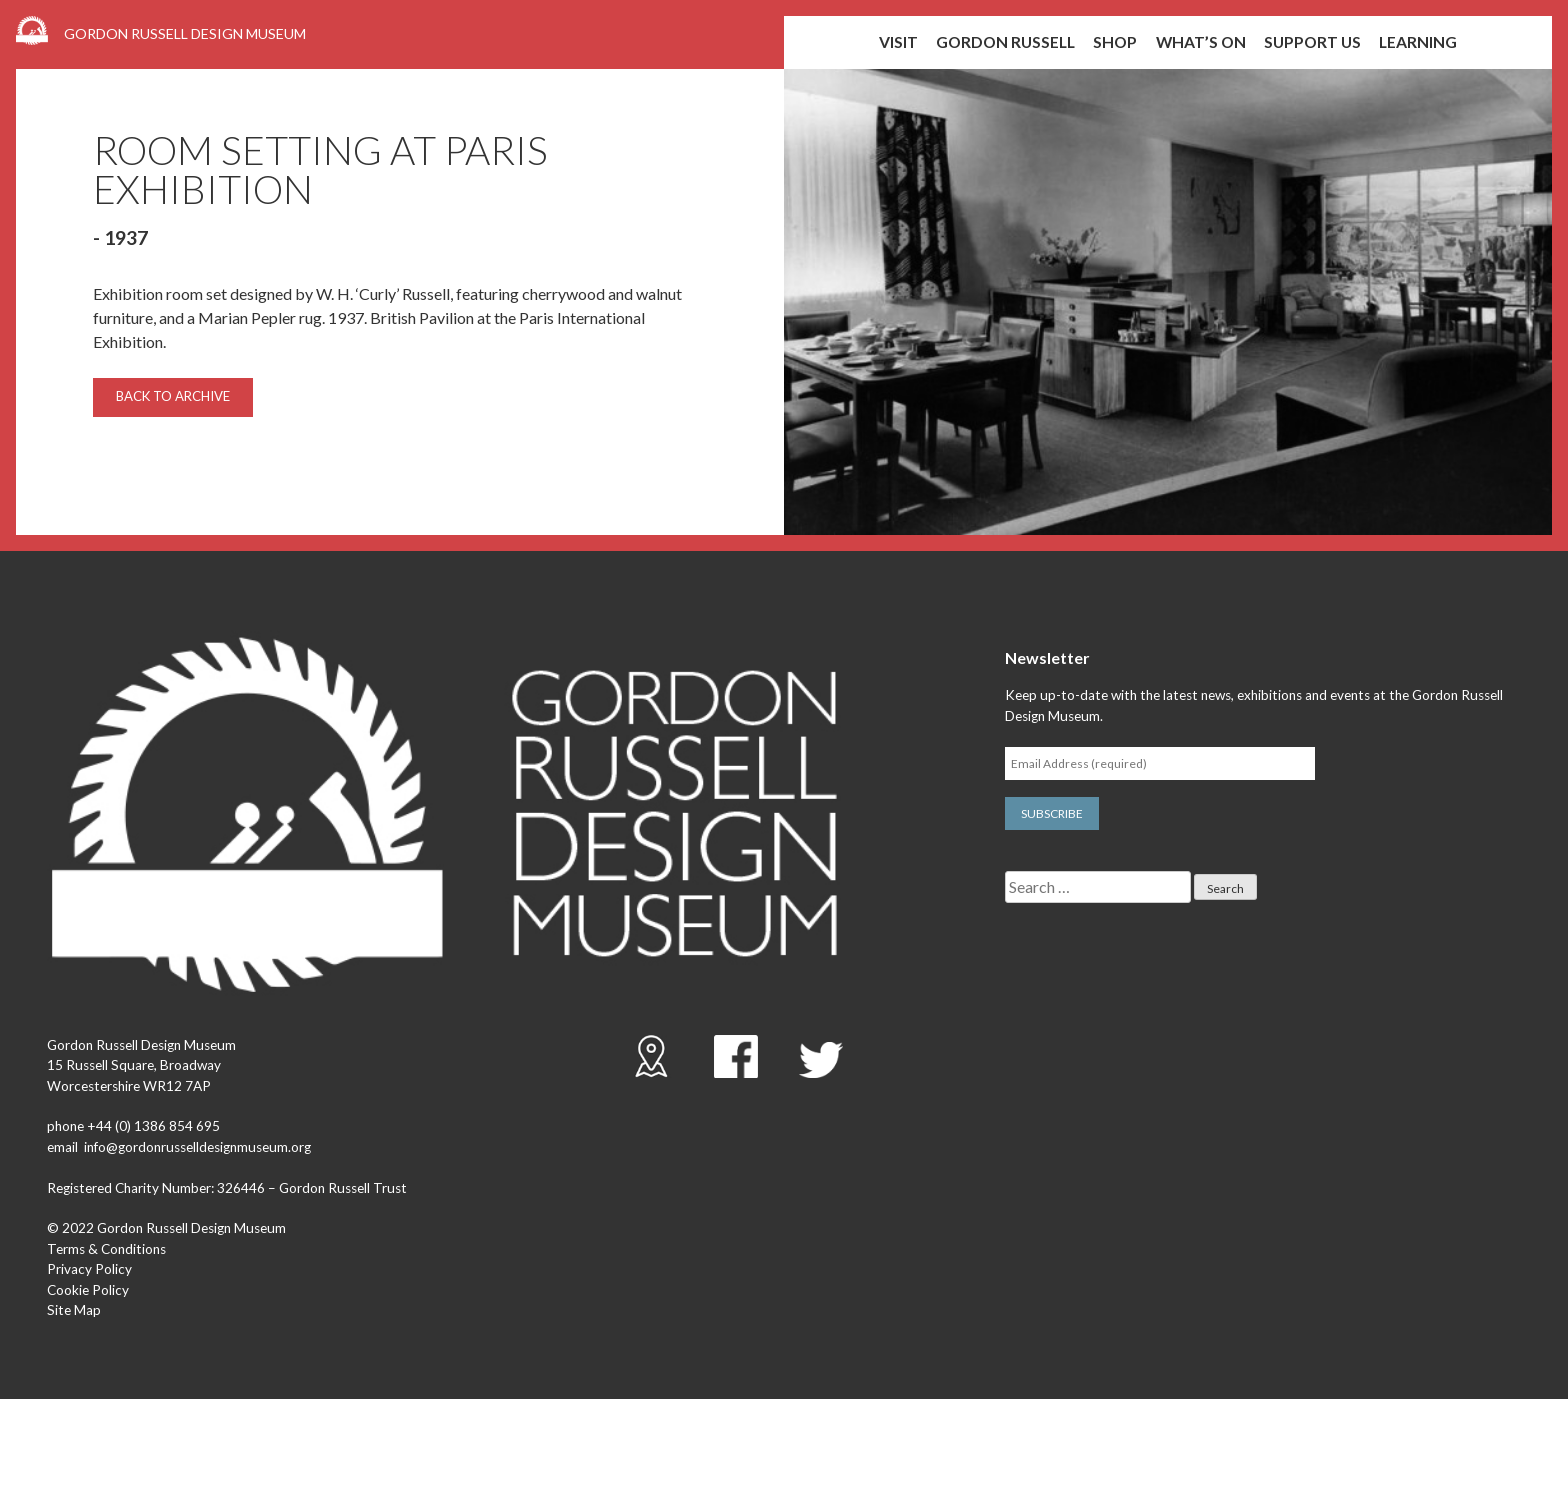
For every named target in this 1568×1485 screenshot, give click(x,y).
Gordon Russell (1005, 42)
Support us (1312, 42)
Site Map (74, 1310)
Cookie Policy (88, 1290)
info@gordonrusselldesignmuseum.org (197, 1147)
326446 (241, 1188)
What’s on (1201, 42)
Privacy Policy (89, 1269)
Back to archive (173, 396)
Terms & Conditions (106, 1249)
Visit (898, 42)
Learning (1418, 42)
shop (1115, 42)
